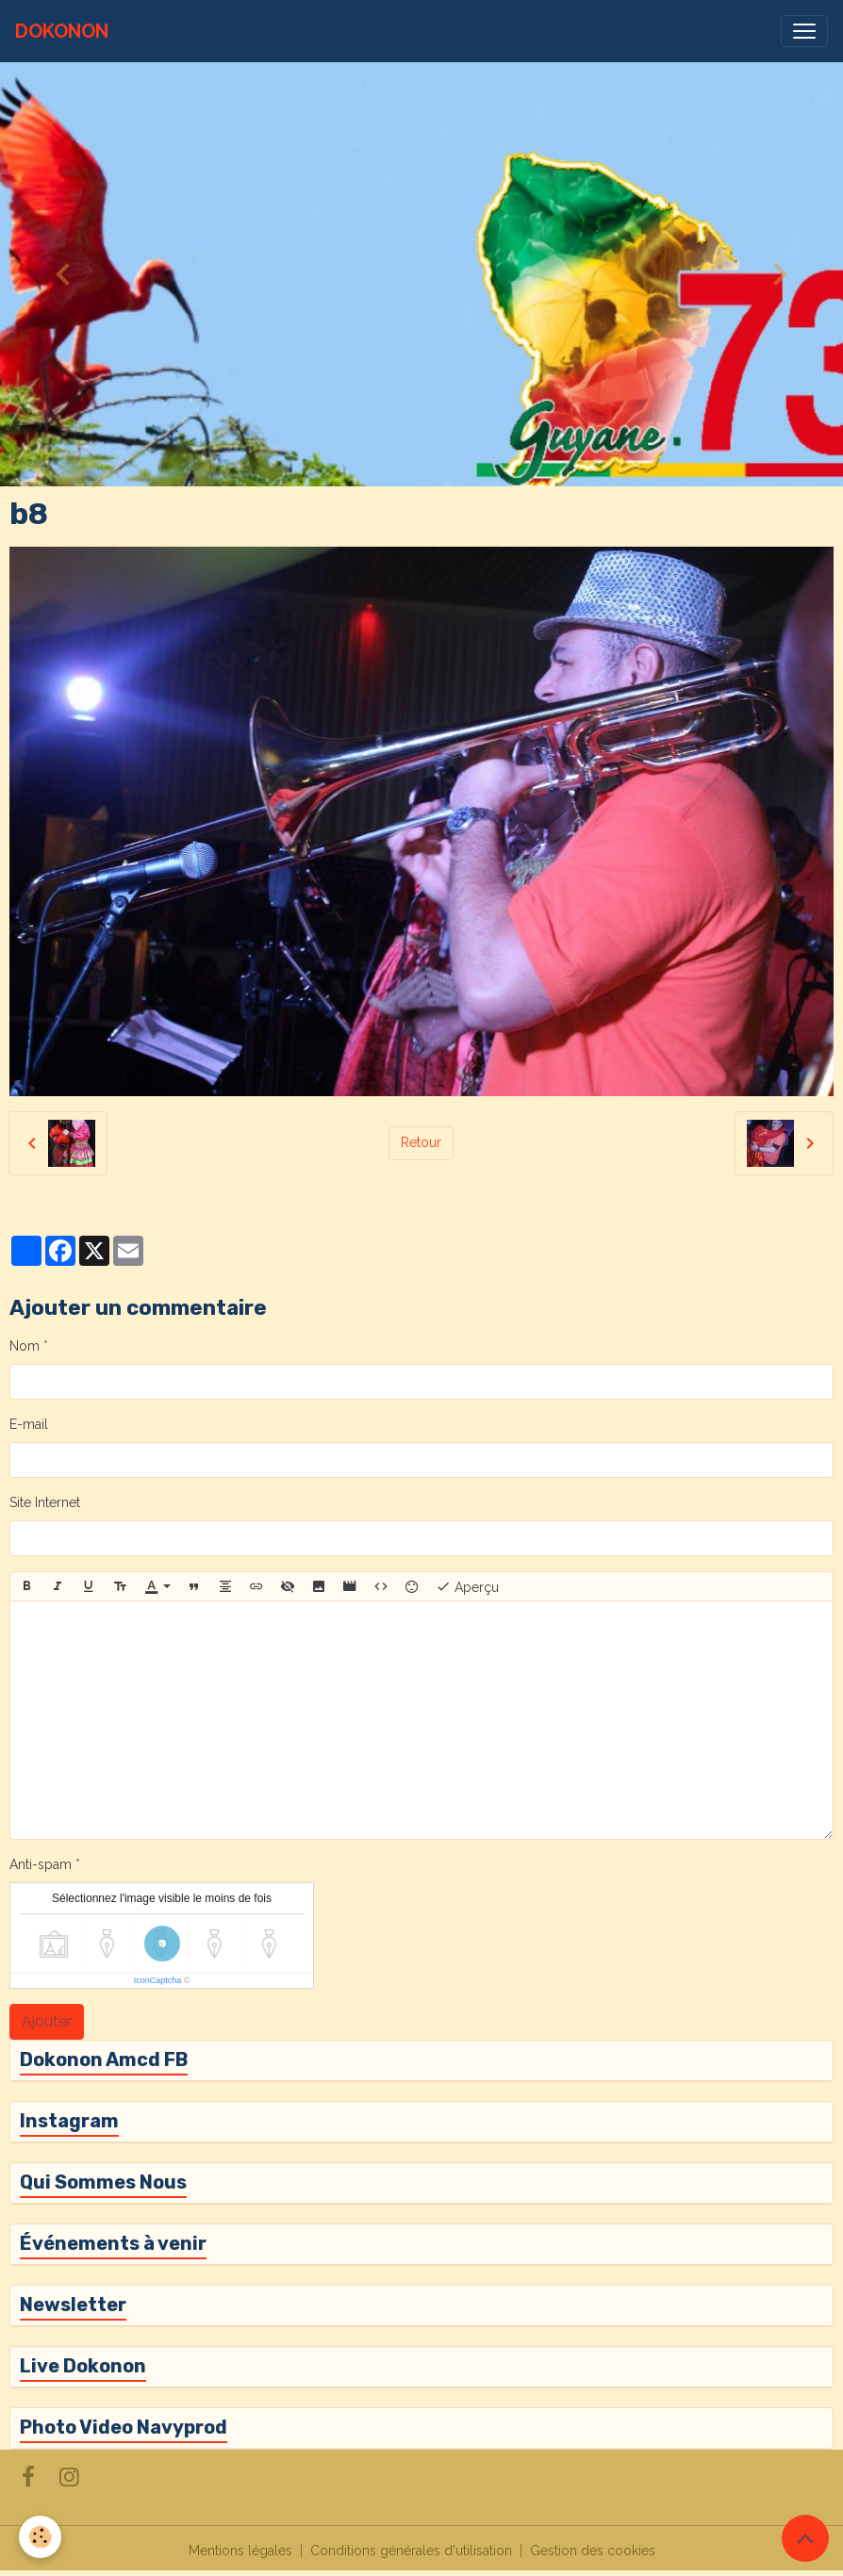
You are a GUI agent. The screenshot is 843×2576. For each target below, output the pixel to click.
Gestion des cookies (592, 2550)
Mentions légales (240, 2550)
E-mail (28, 1424)
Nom (24, 1346)
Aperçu (467, 1586)
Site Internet (44, 1502)
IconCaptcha (158, 1980)
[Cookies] (40, 2537)
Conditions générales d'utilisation (411, 2550)
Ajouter (47, 2021)
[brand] (61, 31)
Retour (421, 1142)
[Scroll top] (805, 2538)
